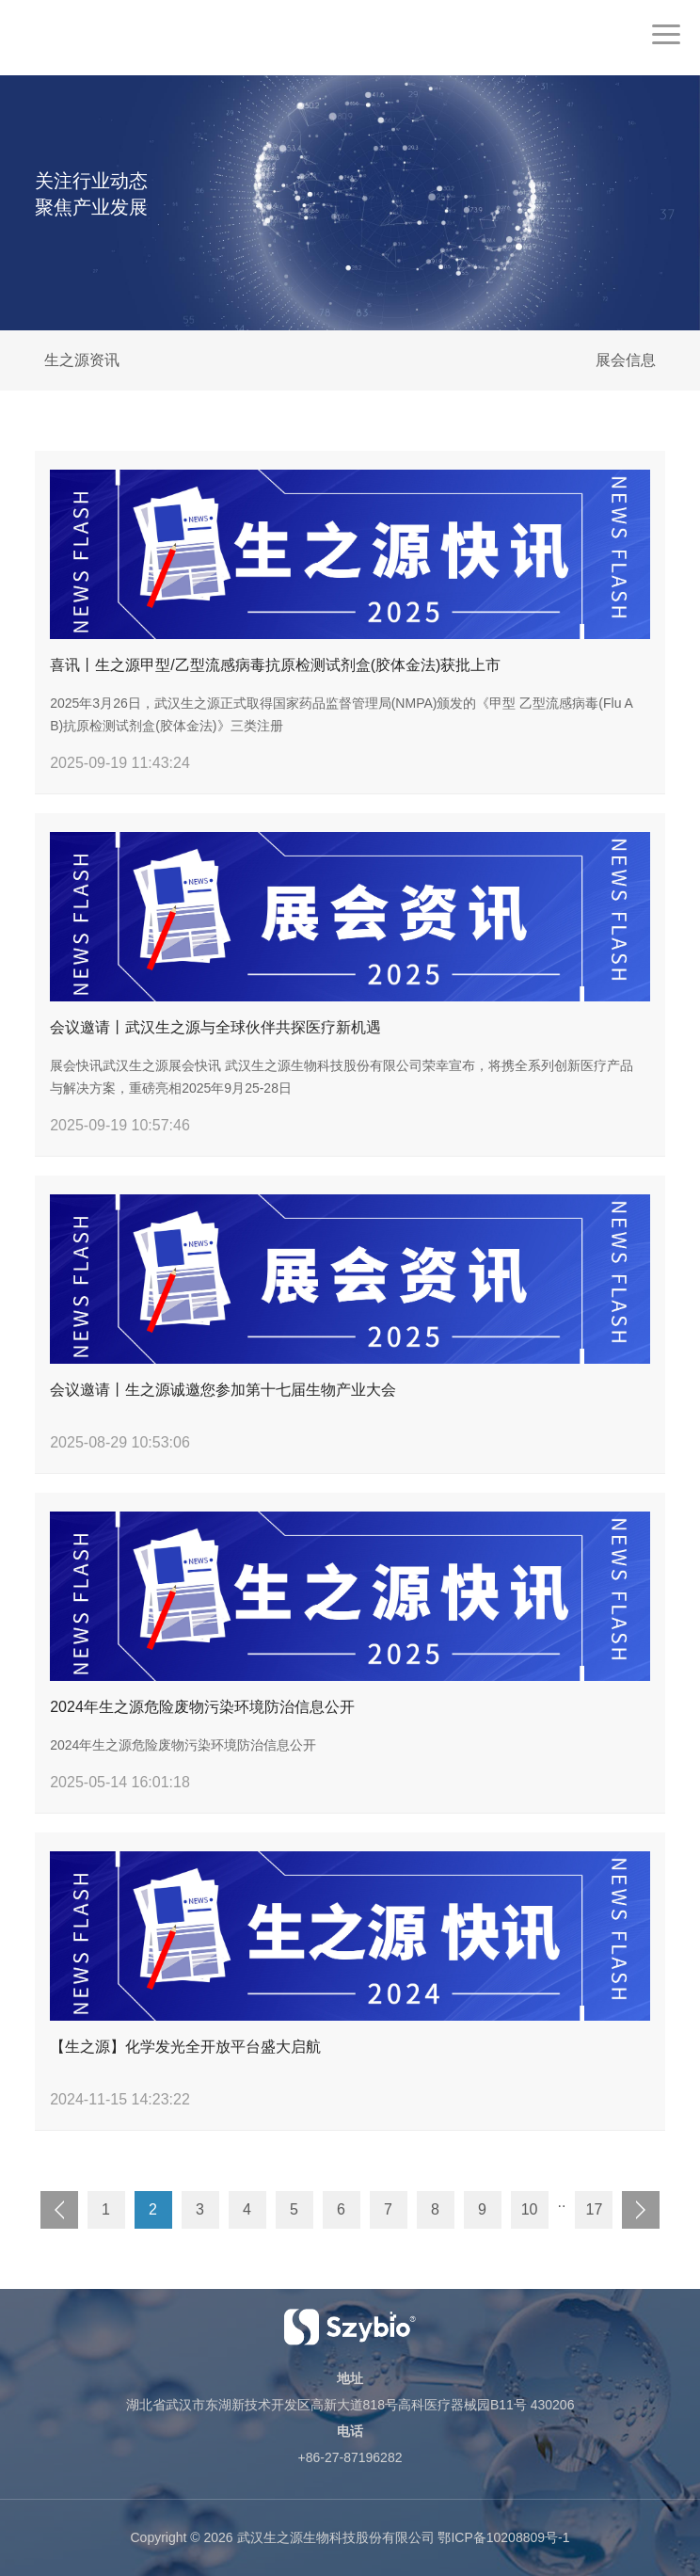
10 (529, 2209)
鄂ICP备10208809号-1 (503, 2537)
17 (594, 2209)
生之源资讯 (81, 360)
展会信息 (626, 360)
